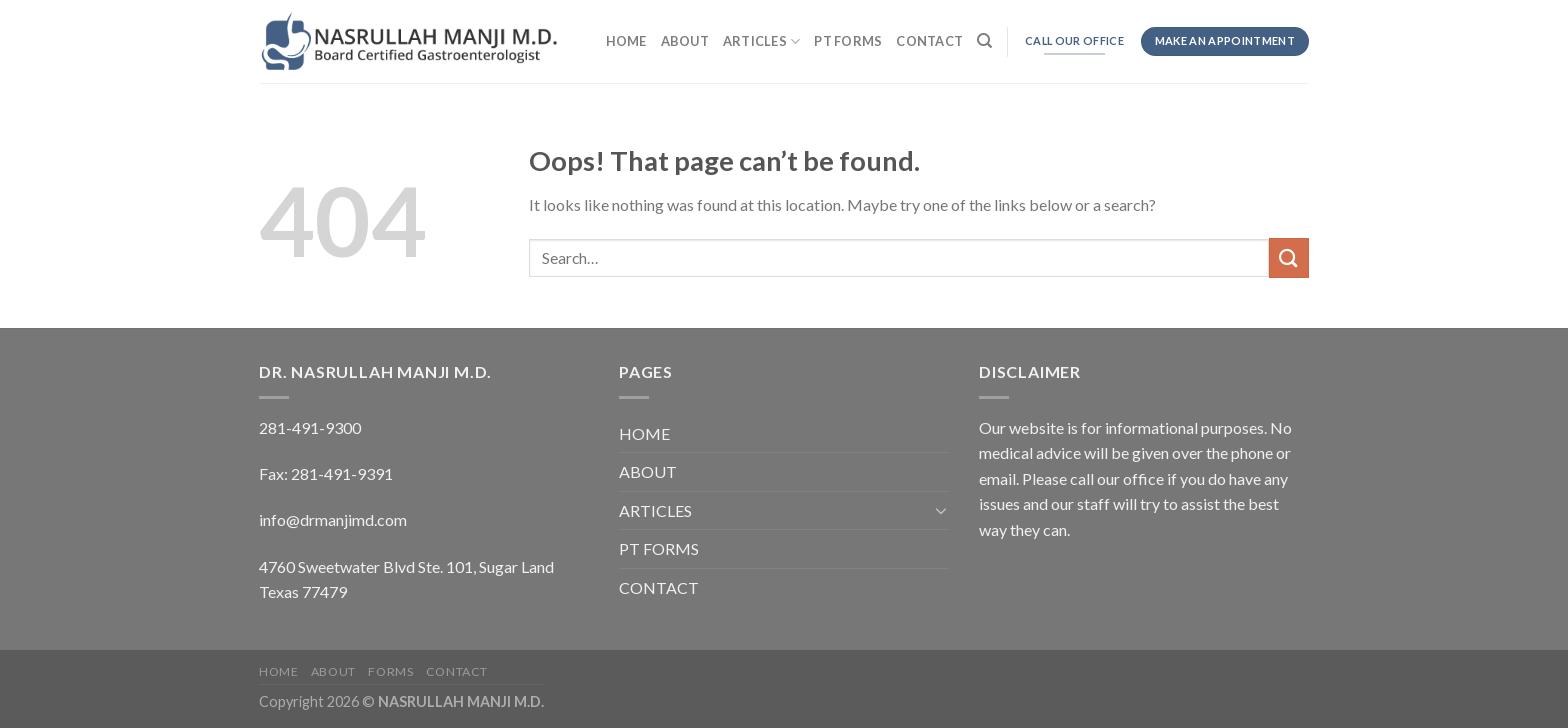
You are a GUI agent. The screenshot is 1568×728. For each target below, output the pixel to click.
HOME (626, 41)
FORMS (390, 671)
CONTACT (929, 41)
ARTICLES (762, 41)
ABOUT (685, 41)
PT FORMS (848, 41)
